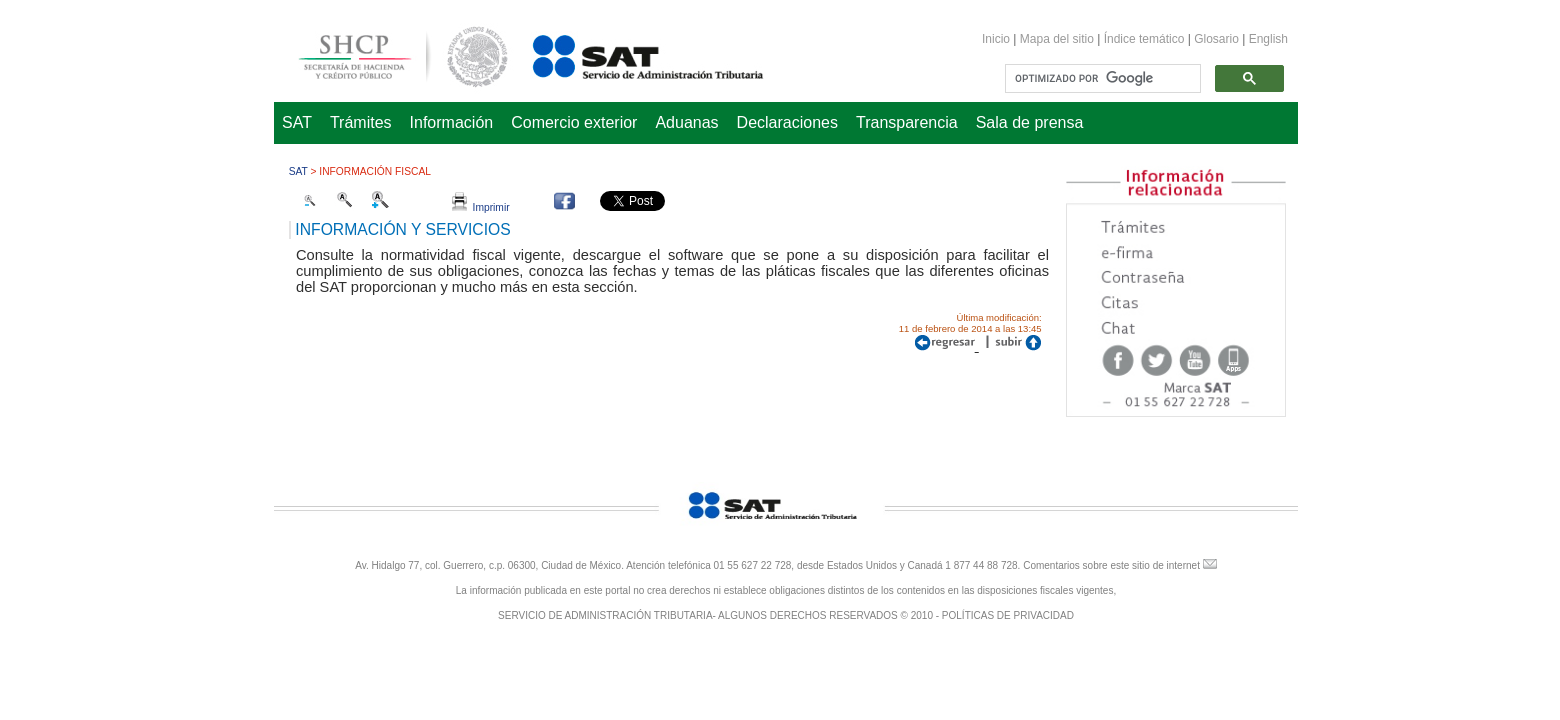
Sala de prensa (1030, 122)
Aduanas (686, 122)
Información (452, 122)
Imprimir (481, 207)
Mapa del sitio (1058, 39)
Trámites (361, 122)
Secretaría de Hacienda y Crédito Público (388, 53)
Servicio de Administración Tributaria (626, 53)
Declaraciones (787, 122)
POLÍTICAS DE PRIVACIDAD (1008, 615)
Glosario (1216, 39)
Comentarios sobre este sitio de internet (1111, 565)
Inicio (996, 39)
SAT (297, 122)
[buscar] (1101, 79)
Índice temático (1144, 39)
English (1268, 39)
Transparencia (907, 122)
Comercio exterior (574, 122)
